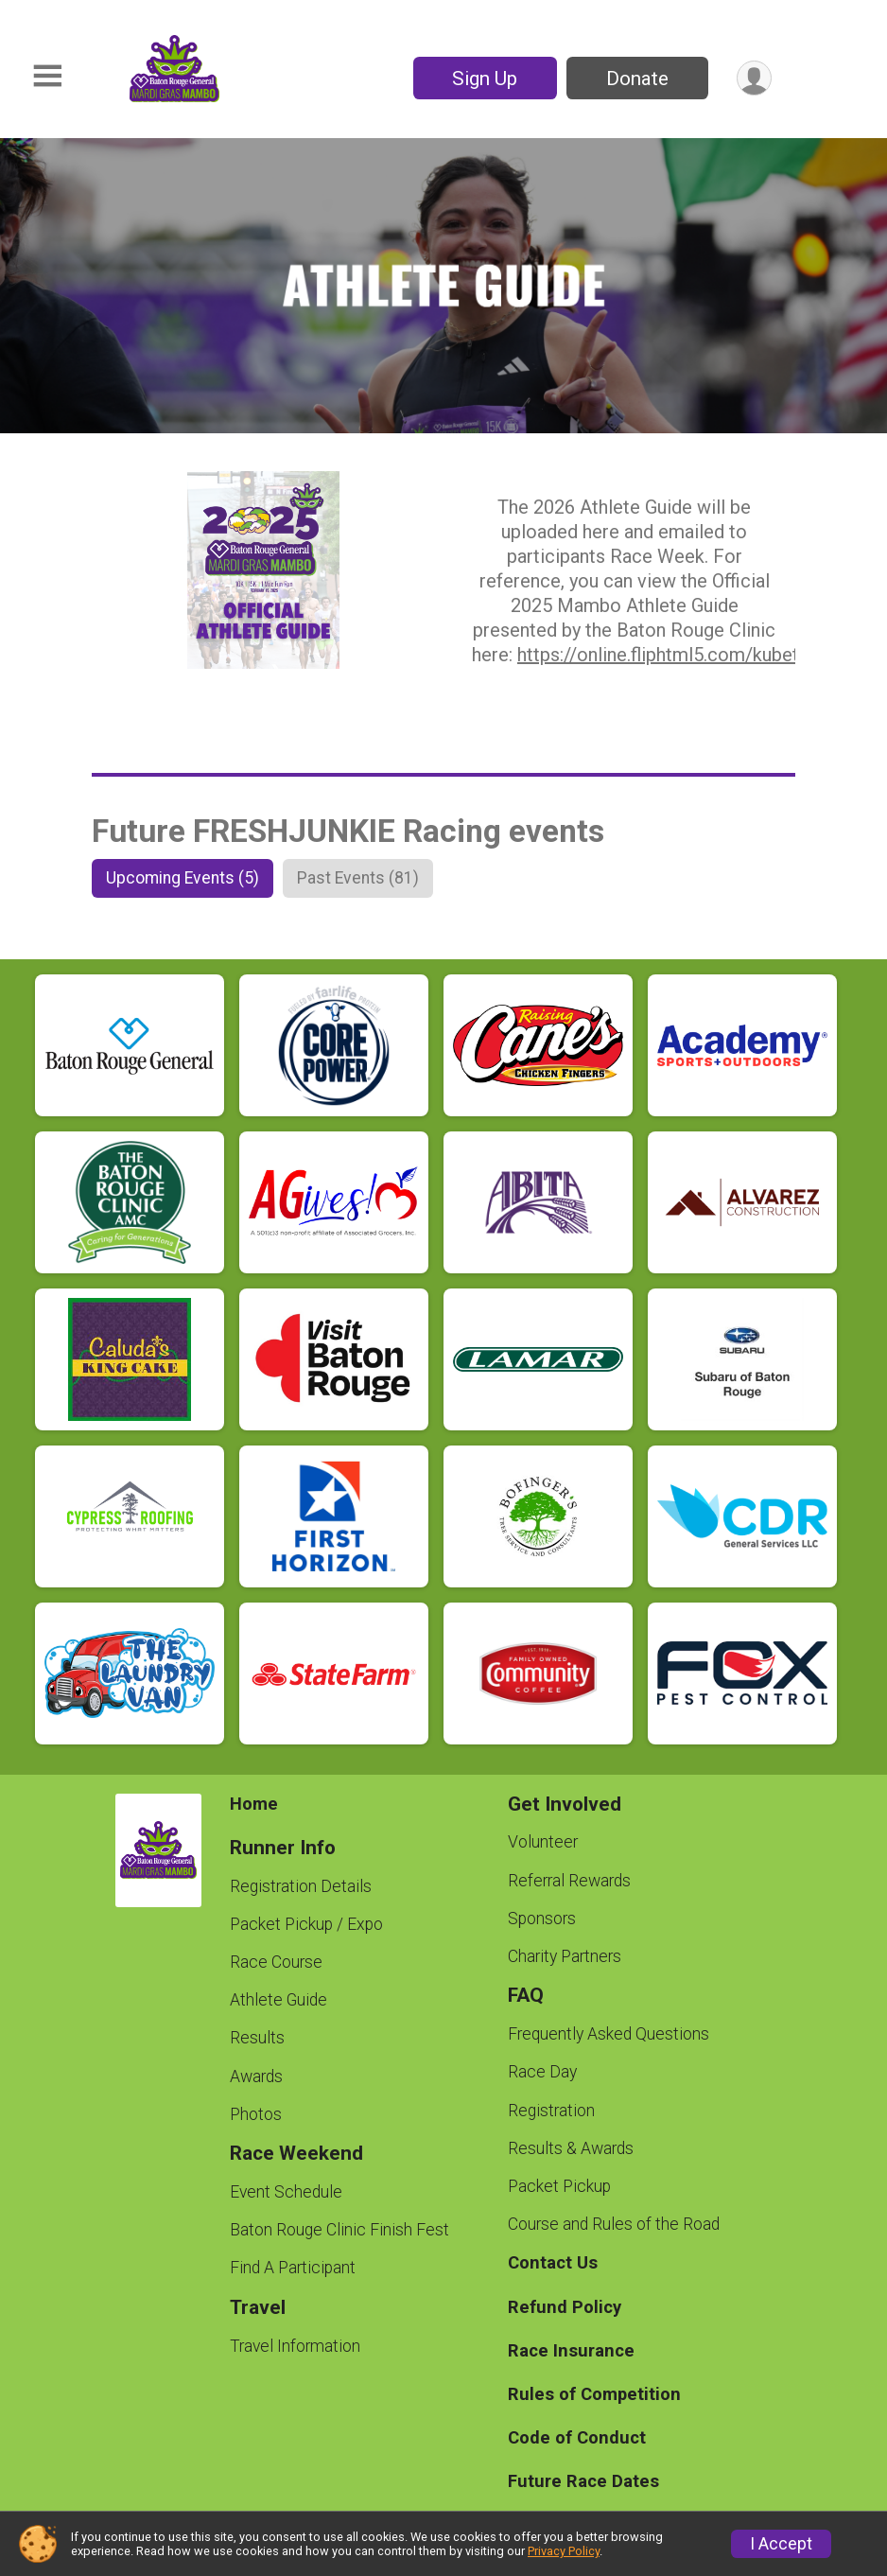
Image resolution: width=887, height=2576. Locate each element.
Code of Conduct (577, 2437)
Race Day (542, 2071)
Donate (637, 78)
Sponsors (542, 1918)
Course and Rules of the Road (614, 2224)
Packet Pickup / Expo (306, 1924)
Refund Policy (564, 2307)
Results (257, 2037)
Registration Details (301, 1886)
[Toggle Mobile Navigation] (47, 76)
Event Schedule (286, 2191)
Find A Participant (293, 2267)
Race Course (276, 1962)
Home (254, 1804)
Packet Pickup (559, 2186)
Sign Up (484, 78)
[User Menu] (754, 78)
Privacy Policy (564, 2551)
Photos (256, 2114)
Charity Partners (564, 1956)
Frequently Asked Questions (608, 2033)
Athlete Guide (278, 1999)
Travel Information (295, 2346)
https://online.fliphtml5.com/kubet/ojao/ (683, 654)
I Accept (781, 2543)
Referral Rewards (569, 1880)
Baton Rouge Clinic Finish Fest (339, 2229)
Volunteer (543, 1841)
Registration (551, 2110)
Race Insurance (571, 2350)
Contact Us (553, 2262)
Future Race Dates (583, 2481)
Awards (256, 2076)
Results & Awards (571, 2148)
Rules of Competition (594, 2394)
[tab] (182, 878)
